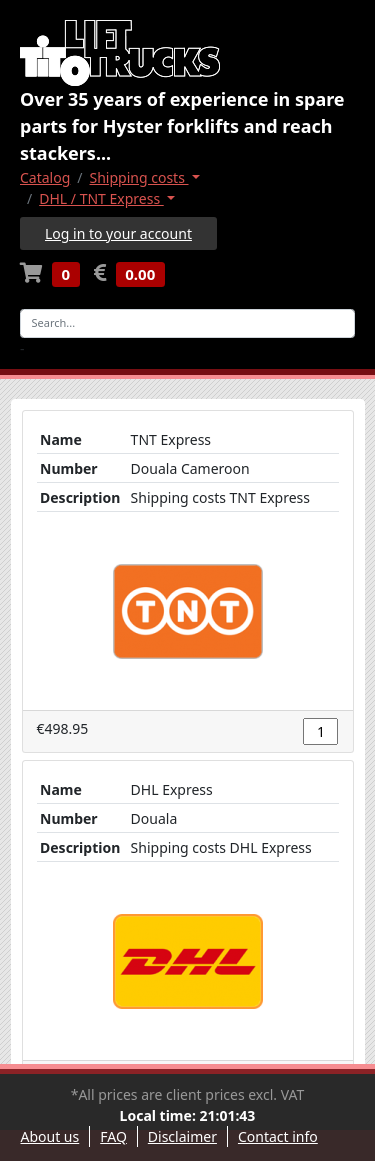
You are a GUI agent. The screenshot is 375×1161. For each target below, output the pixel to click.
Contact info (278, 1136)
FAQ (113, 1136)
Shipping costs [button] (139, 177)
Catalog (45, 177)
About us (50, 1136)
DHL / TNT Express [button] (101, 198)
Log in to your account (118, 233)
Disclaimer (182, 1136)
